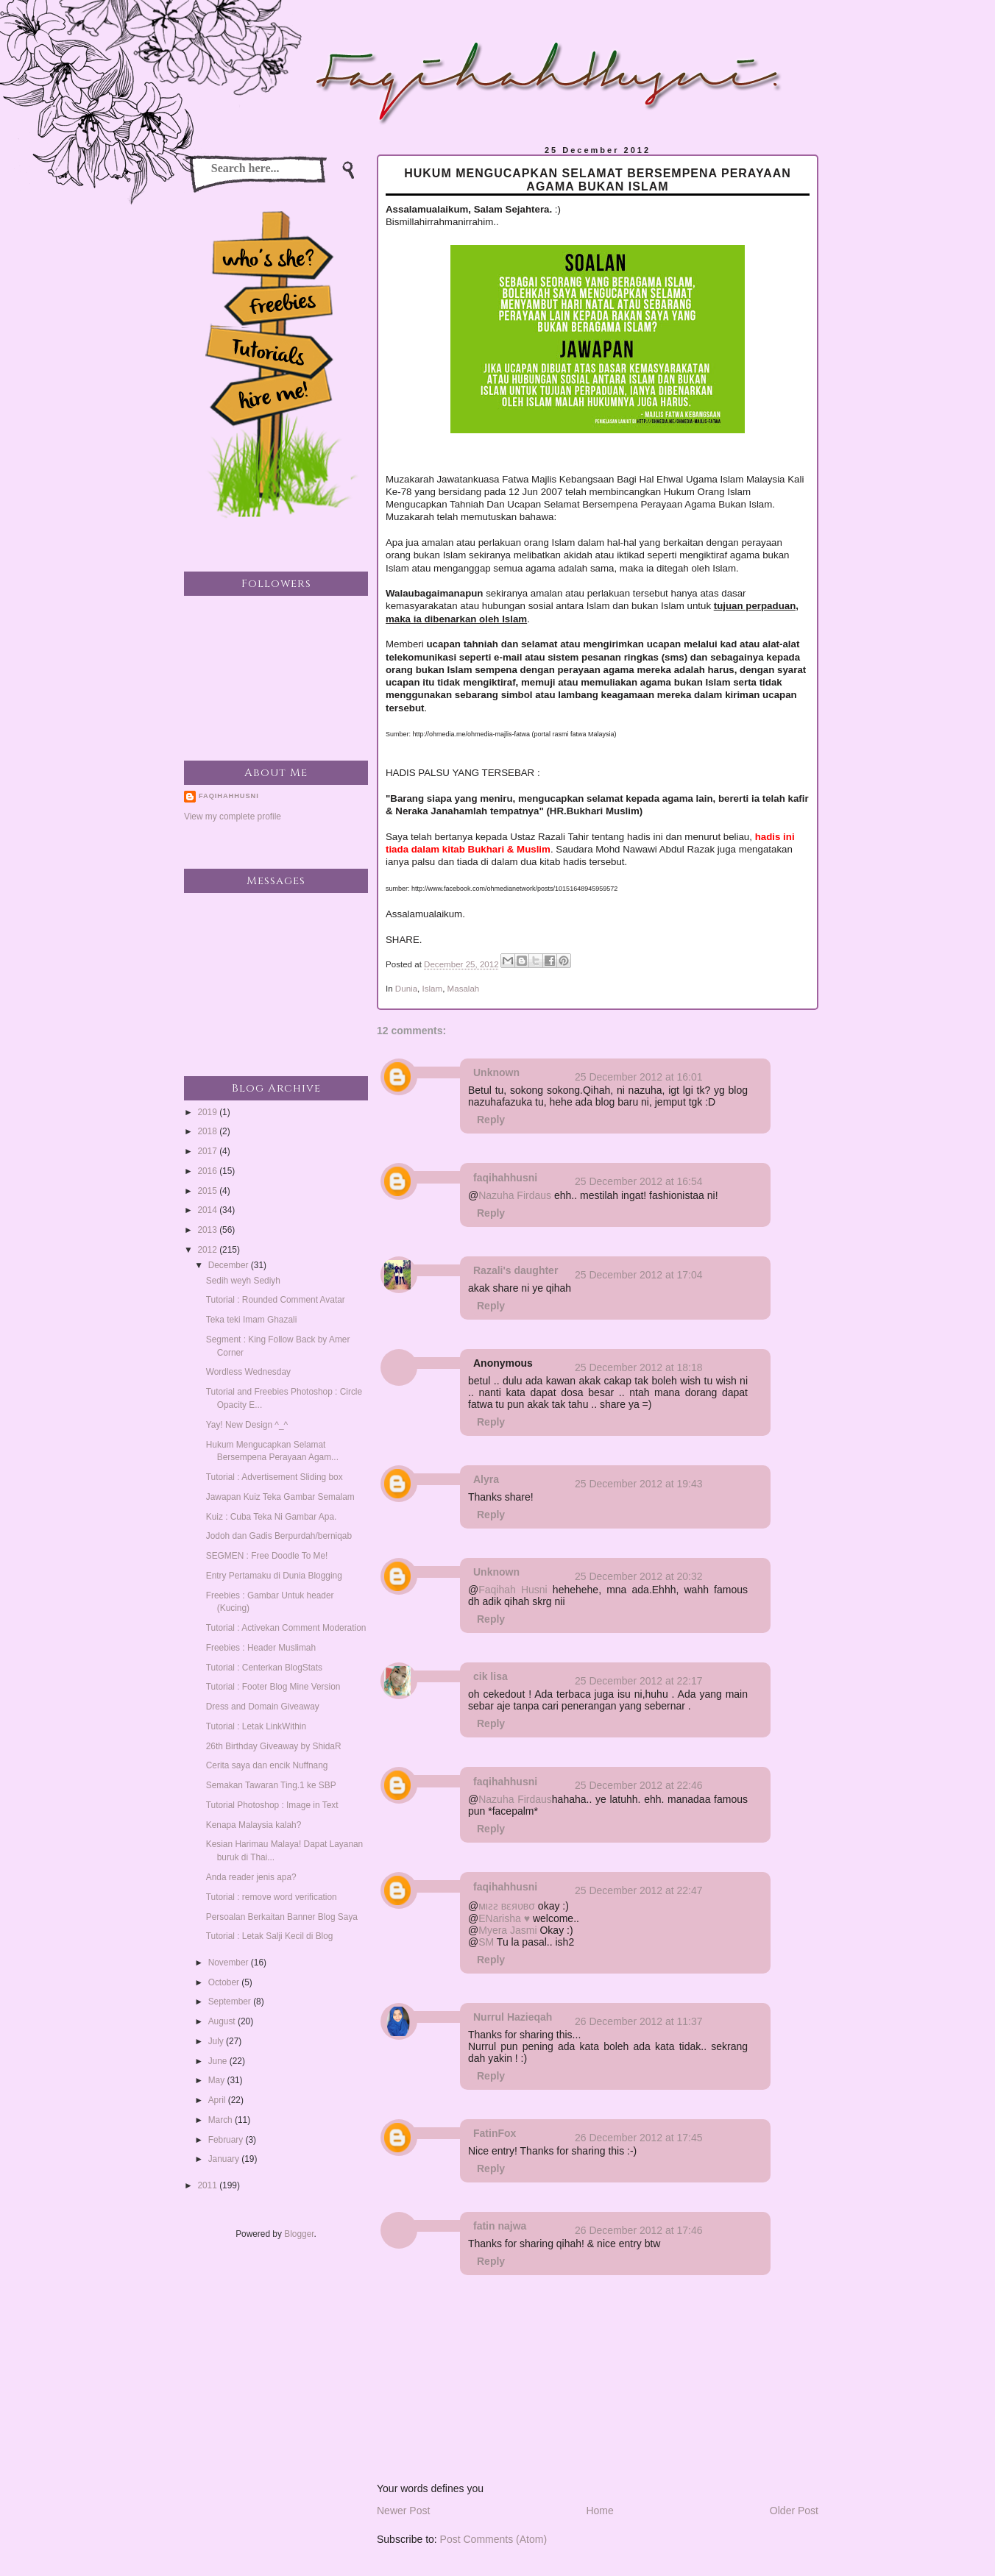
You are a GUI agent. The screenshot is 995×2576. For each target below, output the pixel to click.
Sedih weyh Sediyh (243, 1280)
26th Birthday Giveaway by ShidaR (273, 1746)
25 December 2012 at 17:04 (639, 1275)
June (219, 2061)
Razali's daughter (515, 1270)
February (227, 2140)
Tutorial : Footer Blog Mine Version (273, 1687)
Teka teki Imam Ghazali (251, 1319)
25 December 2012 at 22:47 (639, 1890)
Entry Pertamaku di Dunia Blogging (274, 1575)
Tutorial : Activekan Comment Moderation (286, 1628)
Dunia (406, 988)
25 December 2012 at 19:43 (639, 1484)
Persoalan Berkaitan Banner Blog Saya (282, 1917)
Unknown (496, 1072)
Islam (432, 988)
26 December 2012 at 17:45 (639, 2137)
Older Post (794, 2510)
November (229, 1962)
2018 (208, 1131)
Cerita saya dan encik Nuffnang (267, 1765)
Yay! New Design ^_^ (247, 1425)
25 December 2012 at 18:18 (639, 1367)
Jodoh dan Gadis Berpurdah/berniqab (279, 1536)
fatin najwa (499, 2226)
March (221, 2120)
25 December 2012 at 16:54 (639, 1181)
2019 (208, 1112)
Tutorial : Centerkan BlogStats (264, 1667)
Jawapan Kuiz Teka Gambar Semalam (280, 1497)
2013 (208, 1230)
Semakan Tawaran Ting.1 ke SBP (271, 1785)
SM (486, 1942)
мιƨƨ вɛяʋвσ (506, 1906)
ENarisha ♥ (504, 1918)
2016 (208, 1171)
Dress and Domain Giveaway (262, 1706)
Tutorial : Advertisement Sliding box (274, 1477)
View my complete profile (232, 816)
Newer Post (403, 2510)
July (217, 2041)
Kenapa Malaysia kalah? (254, 1825)
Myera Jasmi (507, 1930)
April (218, 2100)
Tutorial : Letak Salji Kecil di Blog (269, 1936)
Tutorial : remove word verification (271, 1897)
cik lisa (490, 1676)
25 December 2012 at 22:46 (639, 1785)
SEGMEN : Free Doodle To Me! (267, 1556)
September (230, 2001)
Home (599, 2510)
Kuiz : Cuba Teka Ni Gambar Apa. (271, 1517)
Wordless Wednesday (248, 1372)
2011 (208, 2185)
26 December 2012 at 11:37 (639, 2021)
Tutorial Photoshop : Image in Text (272, 1805)
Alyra (486, 1479)
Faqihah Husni (513, 1589)
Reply (491, 1119)
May (217, 2080)
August (223, 2021)
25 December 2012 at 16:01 (639, 1077)
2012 (208, 1250)
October (225, 1982)
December (229, 1265)
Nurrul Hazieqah (512, 2017)
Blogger (299, 2234)
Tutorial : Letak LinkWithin (256, 1726)
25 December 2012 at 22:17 (639, 1681)
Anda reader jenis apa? (251, 1877)
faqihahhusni (505, 1178)
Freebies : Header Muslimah (261, 1648)
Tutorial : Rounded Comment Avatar (275, 1300)
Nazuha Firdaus (514, 1195)
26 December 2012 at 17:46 (639, 2230)
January (225, 2159)
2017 (208, 1151)
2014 (208, 1210)
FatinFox (494, 2133)
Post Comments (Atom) (493, 2539)
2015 (208, 1191)
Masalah (463, 988)
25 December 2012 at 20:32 (639, 1576)
